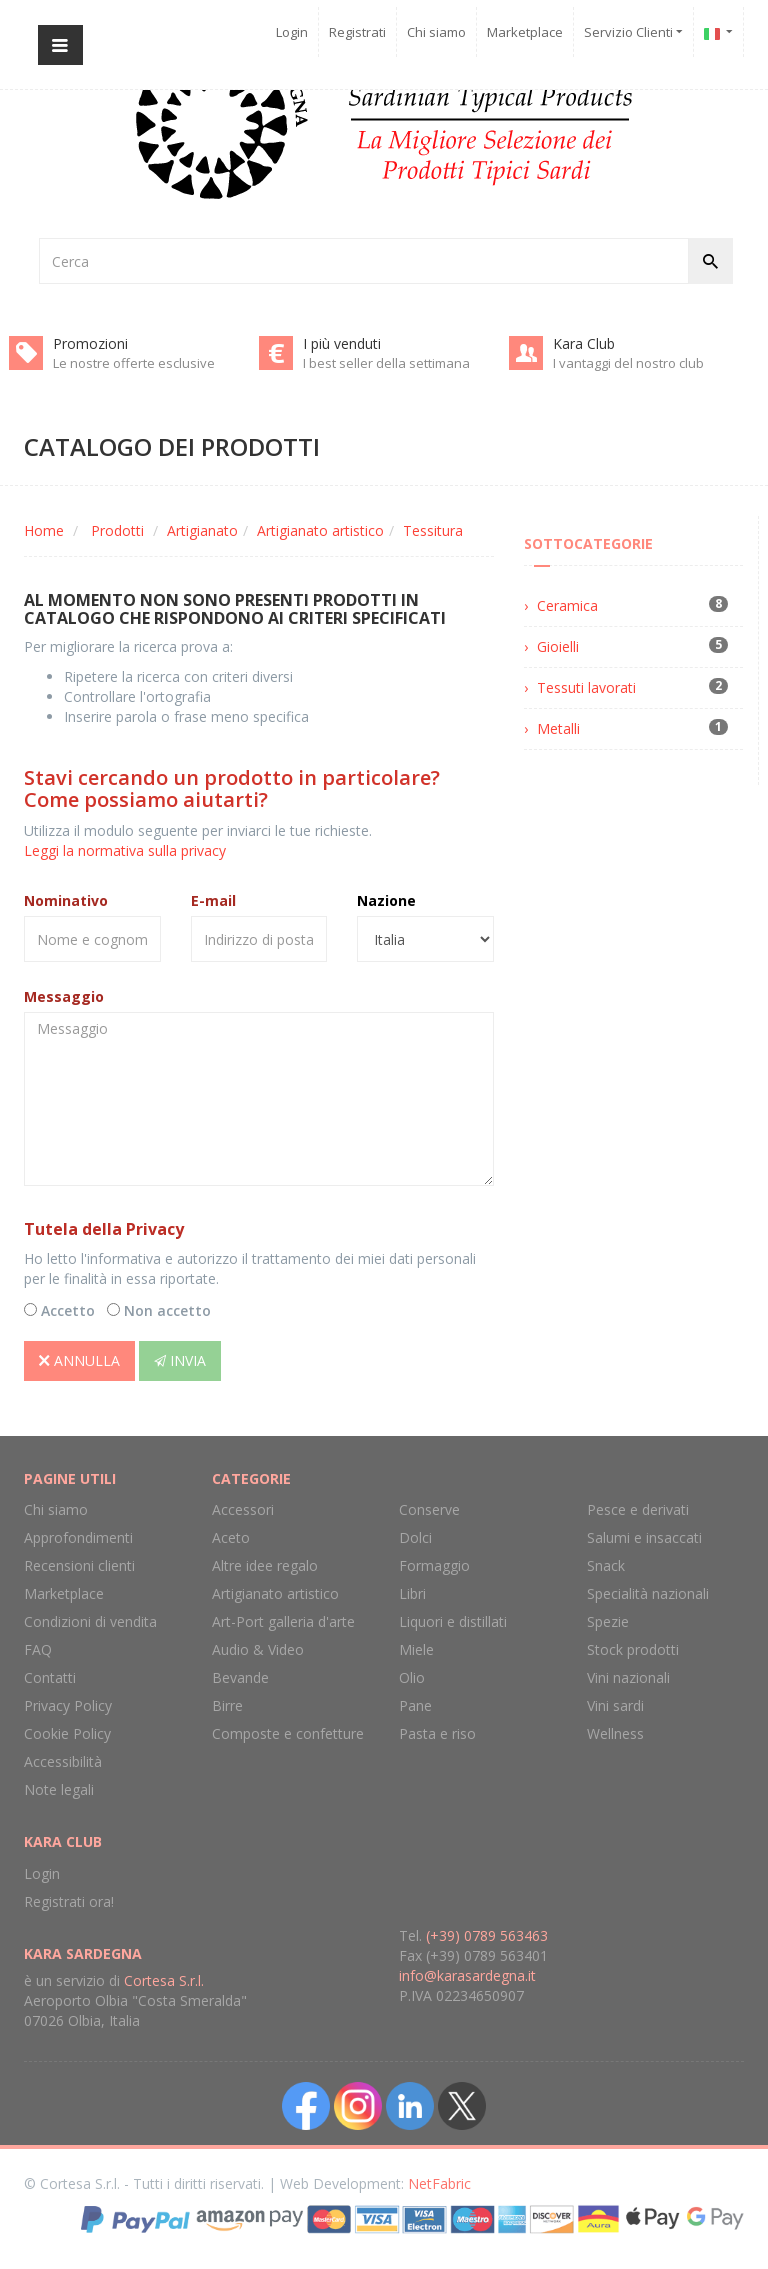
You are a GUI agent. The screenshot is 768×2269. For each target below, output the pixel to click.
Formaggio (434, 1565)
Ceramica (567, 605)
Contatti (50, 1677)
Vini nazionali (628, 1677)
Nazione (386, 900)
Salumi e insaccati (644, 1537)
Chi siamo (436, 32)
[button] (719, 32)
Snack (606, 1565)
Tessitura (433, 530)
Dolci (415, 1537)
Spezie (608, 1621)
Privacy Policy (68, 1705)
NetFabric (439, 2183)
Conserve (429, 1509)
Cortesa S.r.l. (164, 1980)
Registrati (357, 32)
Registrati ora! (69, 1901)
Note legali (59, 1789)
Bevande (240, 1677)
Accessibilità (63, 1761)
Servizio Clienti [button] (633, 32)
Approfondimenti (78, 1537)
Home (44, 530)
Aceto (231, 1537)
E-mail (213, 900)
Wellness (615, 1733)
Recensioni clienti (79, 1565)
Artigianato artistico (320, 530)
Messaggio (64, 996)
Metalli (558, 728)
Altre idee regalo (265, 1565)
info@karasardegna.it (467, 1975)
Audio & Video (258, 1649)
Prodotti (117, 530)
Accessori (243, 1509)
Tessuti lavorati (586, 687)
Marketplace (525, 32)
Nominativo (66, 900)
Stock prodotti (633, 1649)
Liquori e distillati (453, 1621)
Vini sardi (615, 1705)
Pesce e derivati (638, 1509)
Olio (412, 1677)
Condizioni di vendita (90, 1621)
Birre (227, 1705)
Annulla (79, 1360)
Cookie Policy (67, 1733)
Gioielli (558, 646)
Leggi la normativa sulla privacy (125, 850)
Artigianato (202, 530)
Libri (412, 1593)
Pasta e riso (437, 1733)
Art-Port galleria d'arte (283, 1621)
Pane (415, 1705)
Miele (416, 1649)
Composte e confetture (288, 1733)
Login (292, 32)
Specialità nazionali (648, 1593)
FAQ (38, 1649)
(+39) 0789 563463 (487, 1935)
